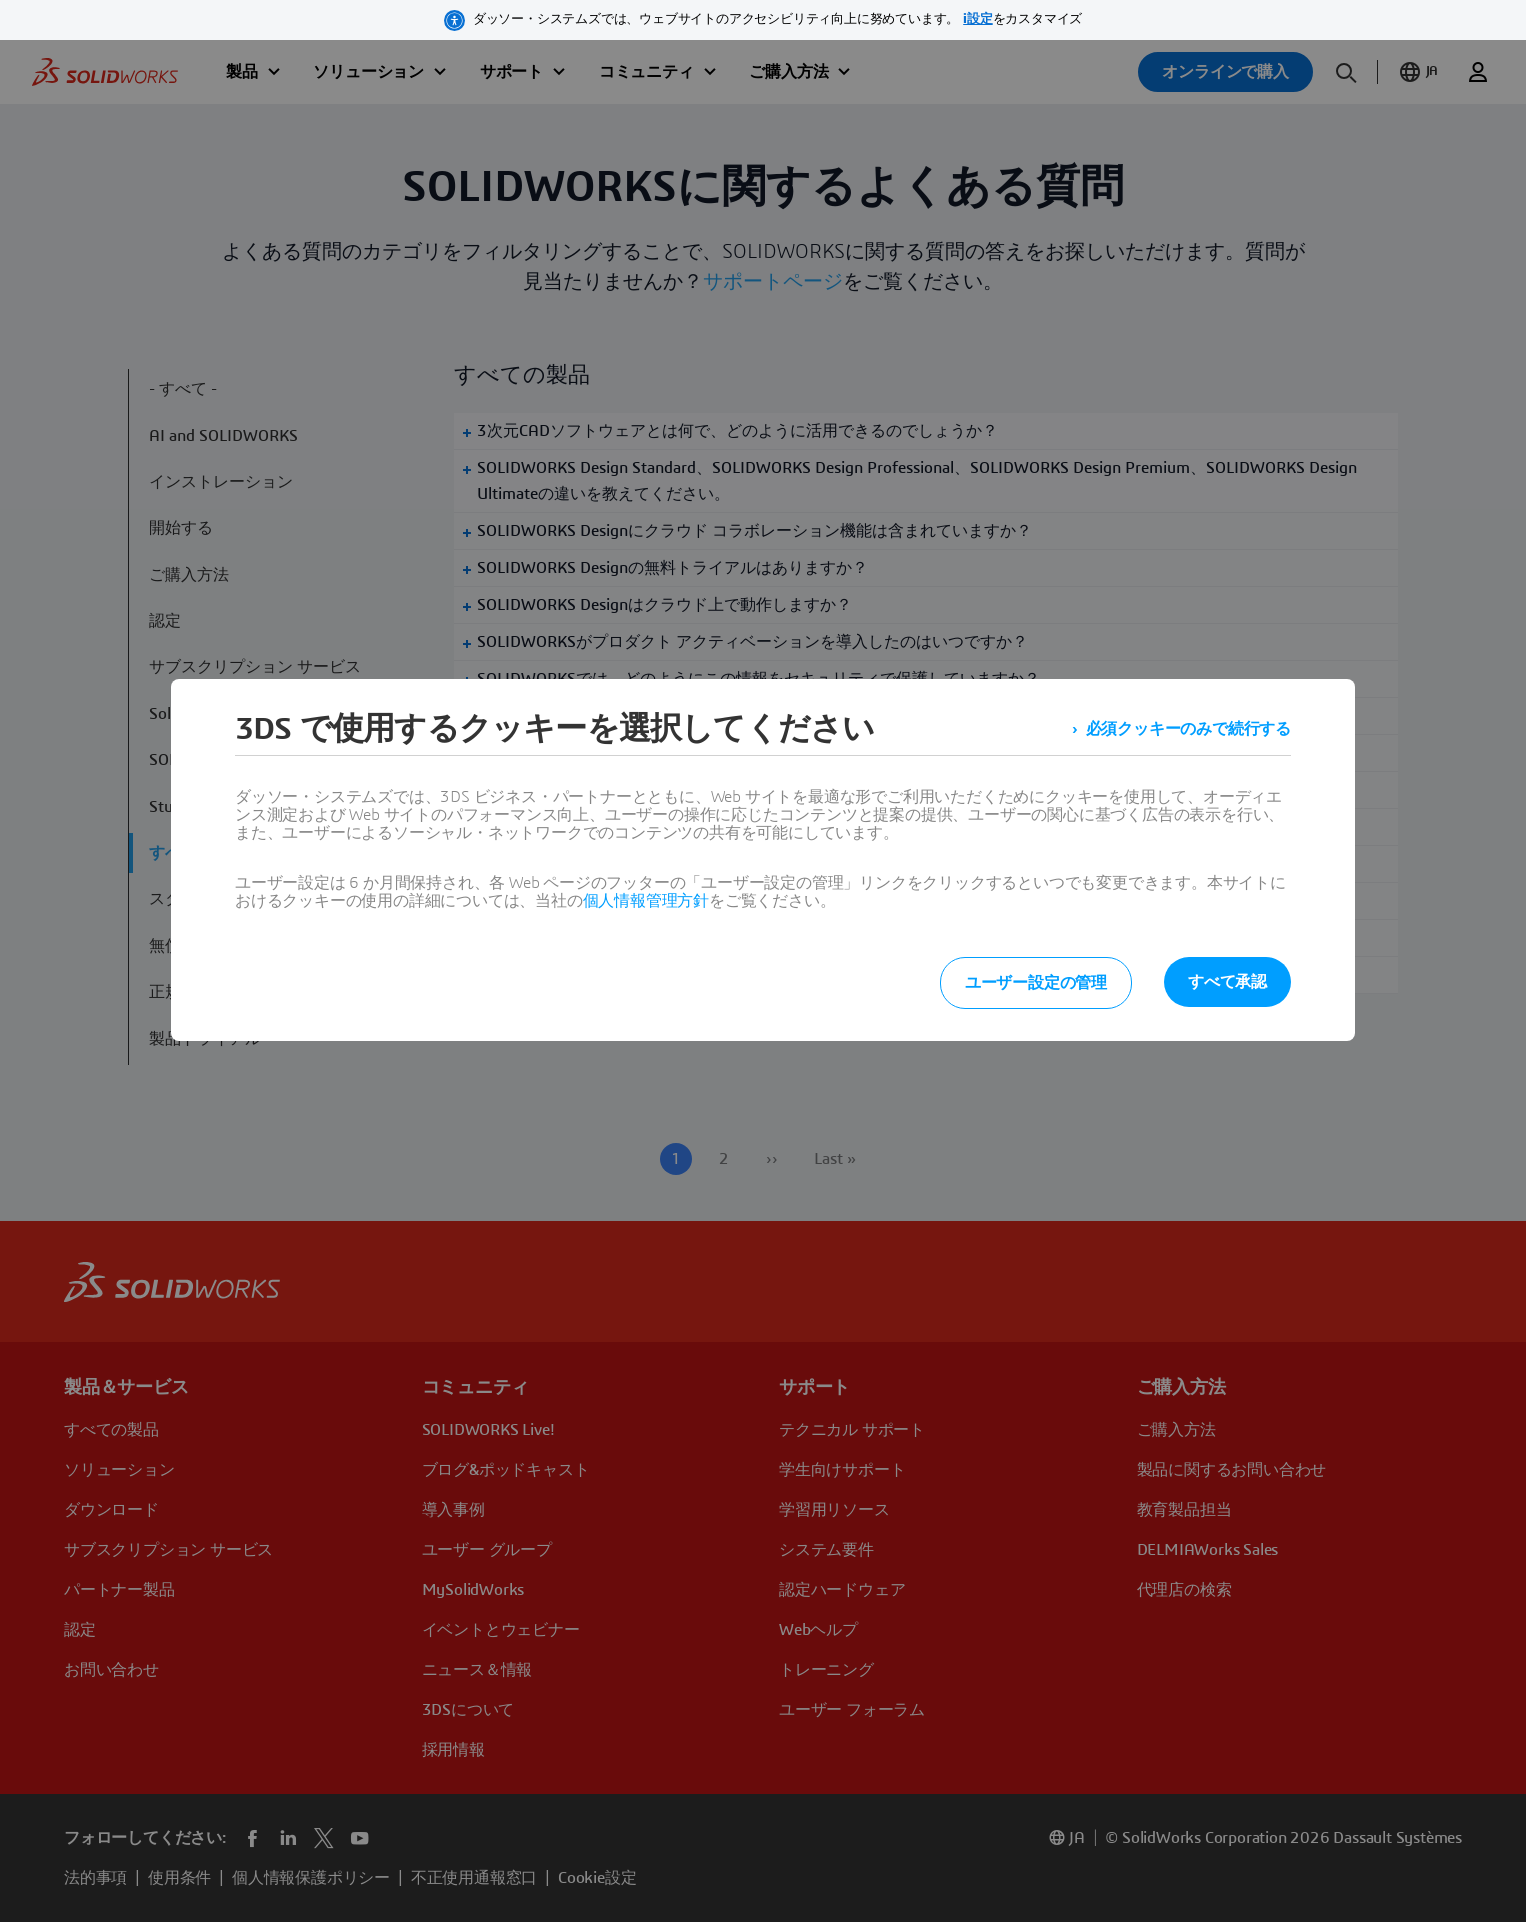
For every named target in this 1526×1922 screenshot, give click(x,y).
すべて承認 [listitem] (1227, 982)
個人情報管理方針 (646, 901)
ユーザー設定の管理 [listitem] (1036, 983)
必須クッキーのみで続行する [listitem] (1188, 729)
